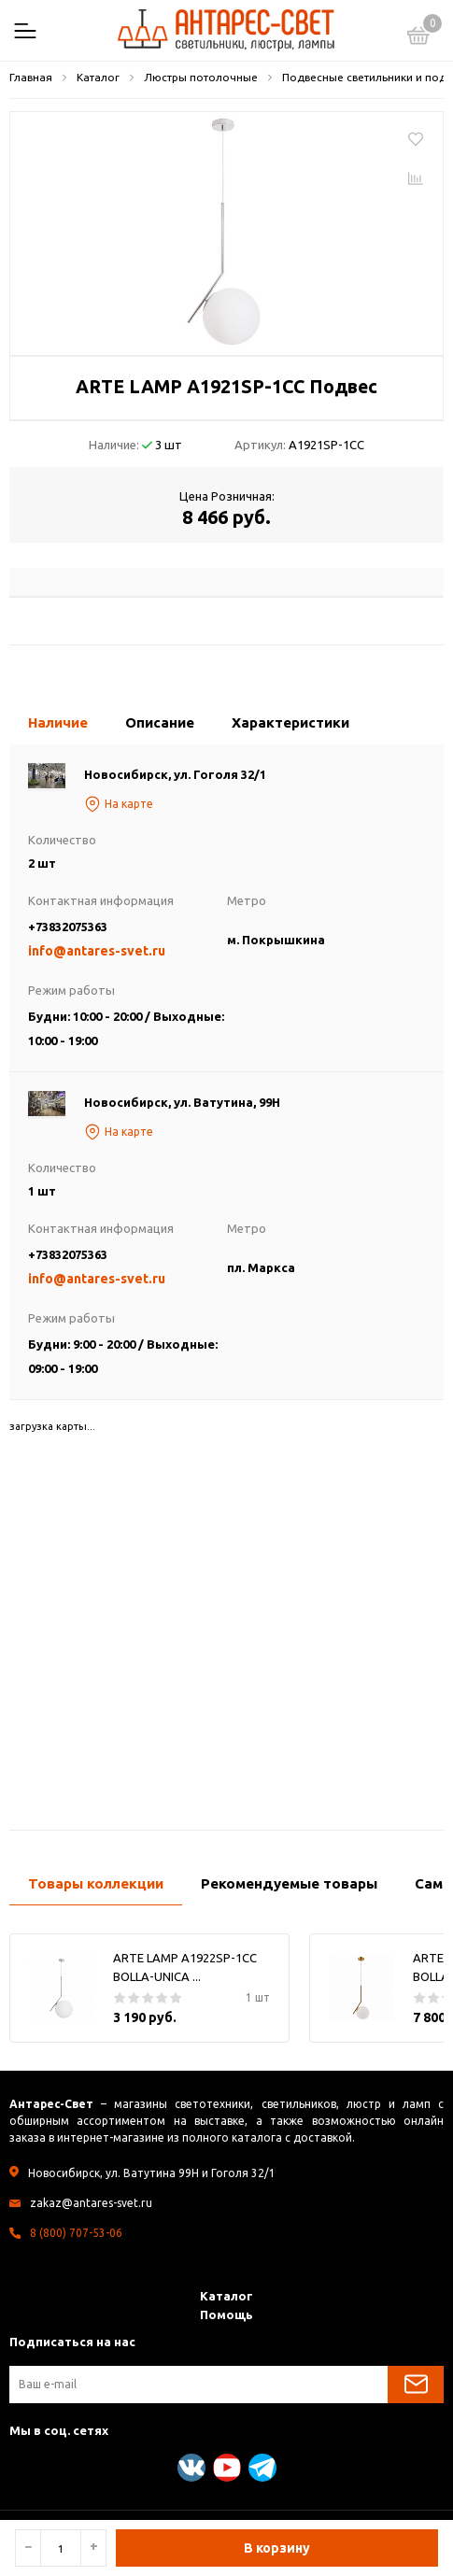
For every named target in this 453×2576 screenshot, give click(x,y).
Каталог (226, 2295)
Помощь (226, 2314)
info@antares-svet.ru (96, 950)
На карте (118, 804)
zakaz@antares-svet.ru (91, 2203)
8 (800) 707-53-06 (76, 2233)
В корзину (277, 2548)
